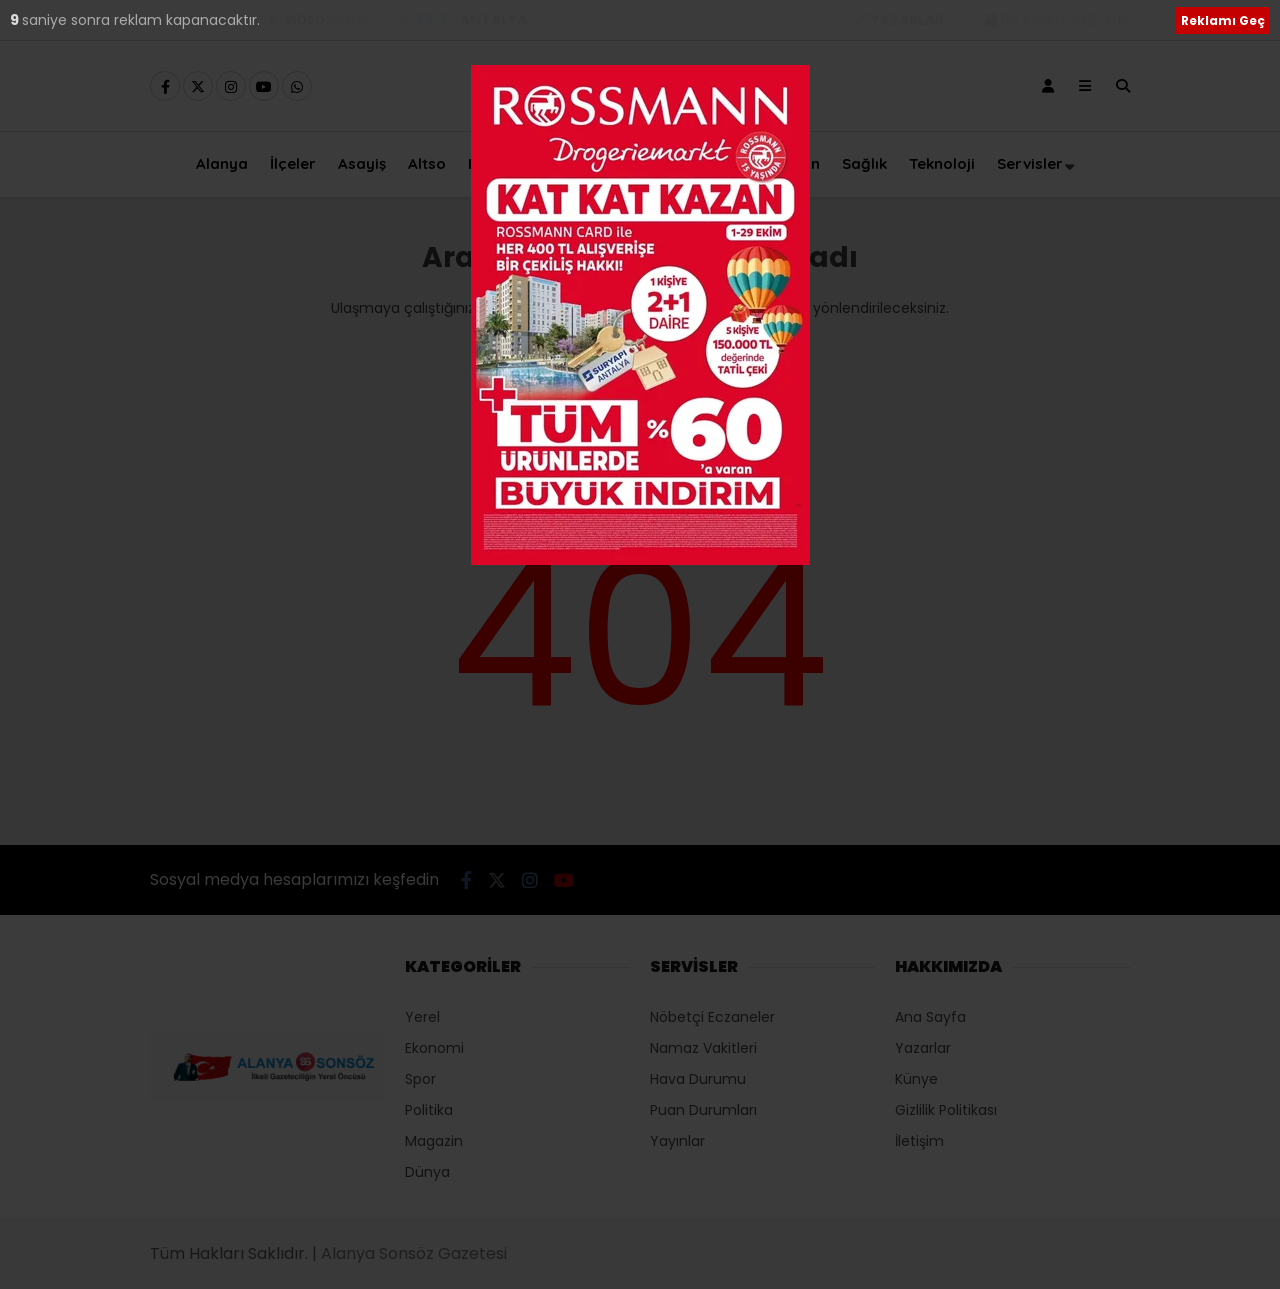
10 (19, 20)
